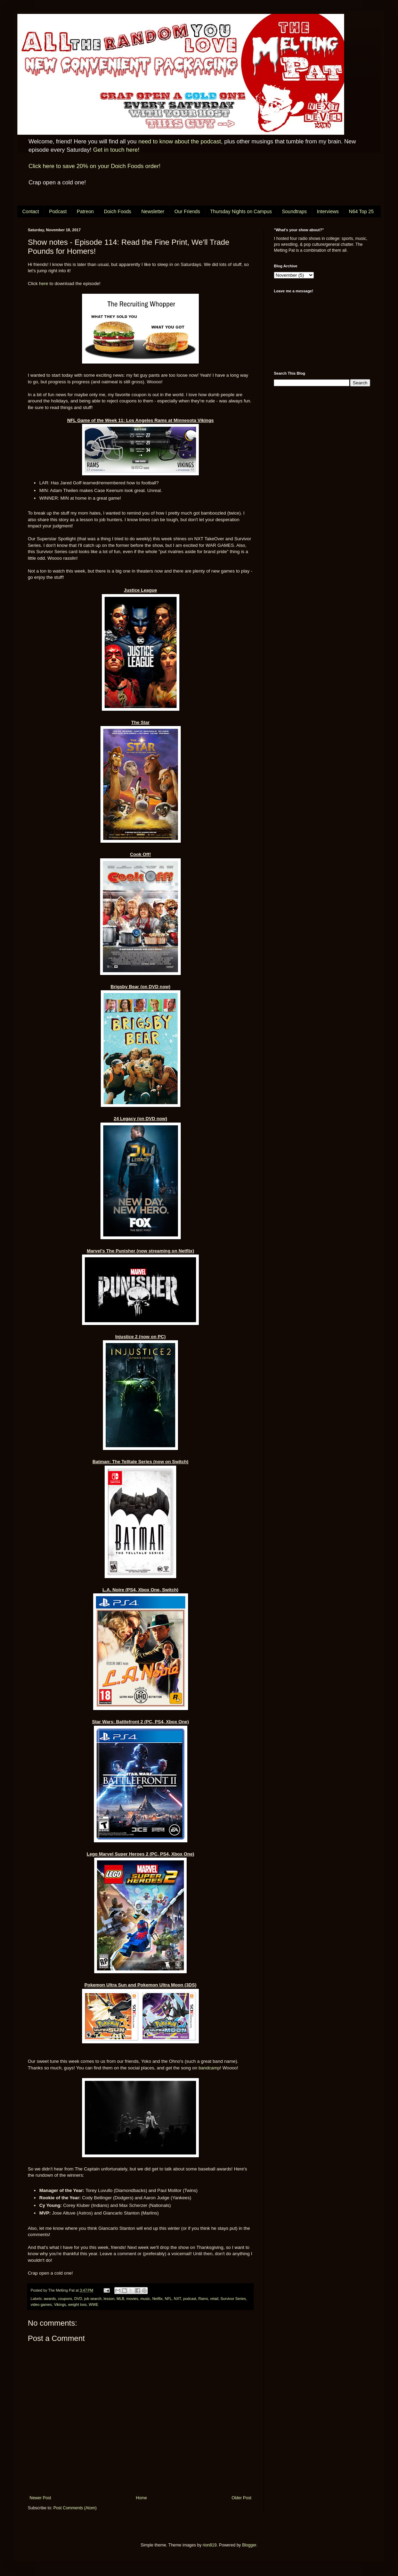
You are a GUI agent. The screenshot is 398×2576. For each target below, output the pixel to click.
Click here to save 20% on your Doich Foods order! (95, 166)
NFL (168, 2298)
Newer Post (40, 2497)
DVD (78, 2298)
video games (41, 2304)
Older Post (241, 2497)
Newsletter (152, 211)
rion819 (210, 2545)
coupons (65, 2298)
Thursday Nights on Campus (241, 211)
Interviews (328, 211)
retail (214, 2298)
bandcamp (209, 2067)
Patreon (85, 211)
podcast (189, 2298)
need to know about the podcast (179, 141)
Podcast (58, 211)
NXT (177, 2298)
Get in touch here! (116, 150)
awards (50, 2298)
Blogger (249, 2545)
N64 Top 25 (361, 211)
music (145, 2298)
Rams (203, 2298)
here (43, 283)
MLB (120, 2298)
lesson (109, 2298)
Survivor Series (233, 2298)
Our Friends (187, 211)
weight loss (77, 2304)
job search (92, 2298)
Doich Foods (117, 211)
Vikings (60, 2304)
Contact (30, 211)
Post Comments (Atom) (75, 2508)
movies (132, 2298)
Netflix (157, 2298)
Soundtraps (294, 211)
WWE (93, 2304)
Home (141, 2497)
